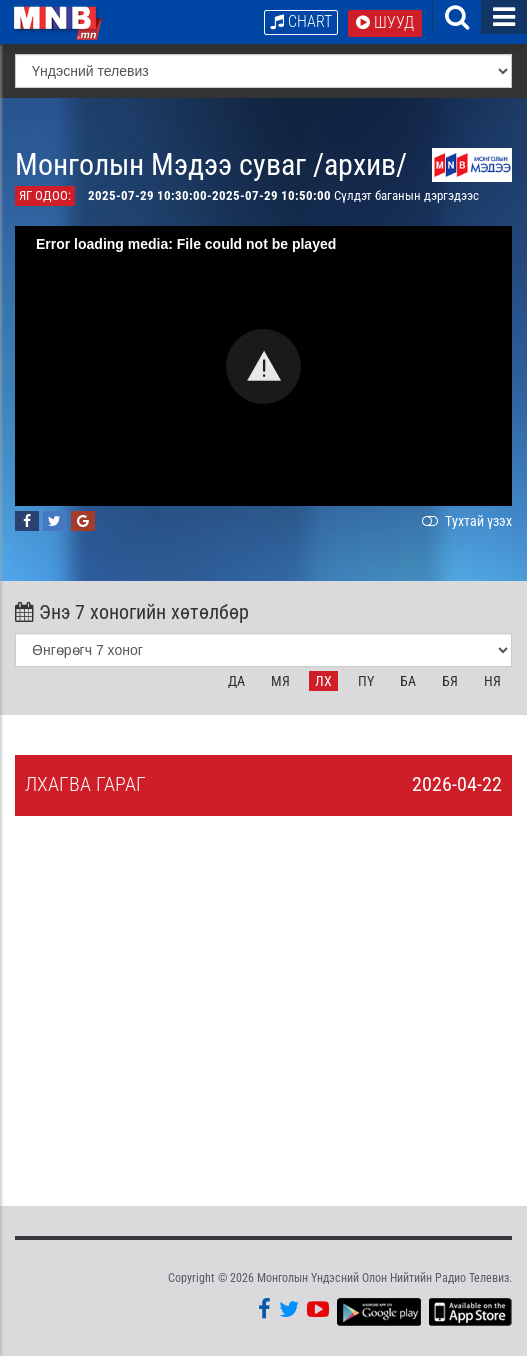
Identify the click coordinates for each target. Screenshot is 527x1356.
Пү (366, 681)
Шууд (385, 22)
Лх (323, 681)
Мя (280, 681)
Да (236, 681)
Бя (450, 681)
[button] (263, 366)
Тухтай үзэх (465, 521)
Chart (301, 21)
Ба (408, 681)
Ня (492, 681)
